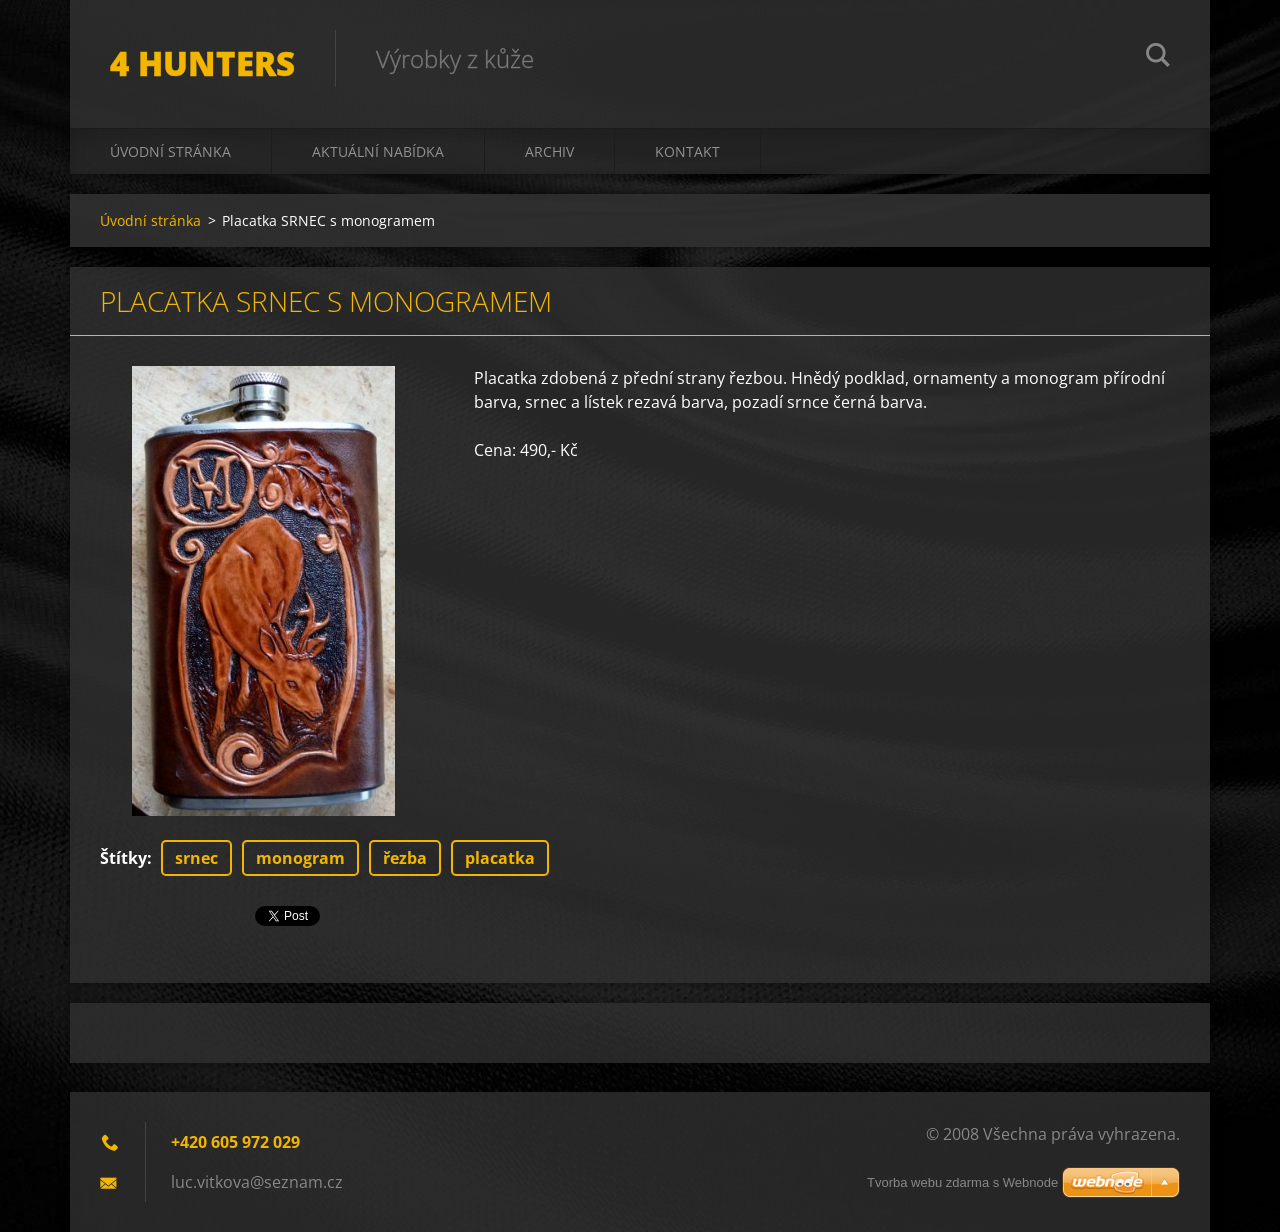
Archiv (549, 151)
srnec (196, 858)
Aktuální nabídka (378, 151)
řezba (405, 858)
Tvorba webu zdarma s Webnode (962, 1182)
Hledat (1158, 58)
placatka (500, 858)
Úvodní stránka (170, 151)
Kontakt (687, 151)
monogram (300, 858)
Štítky (123, 858)
